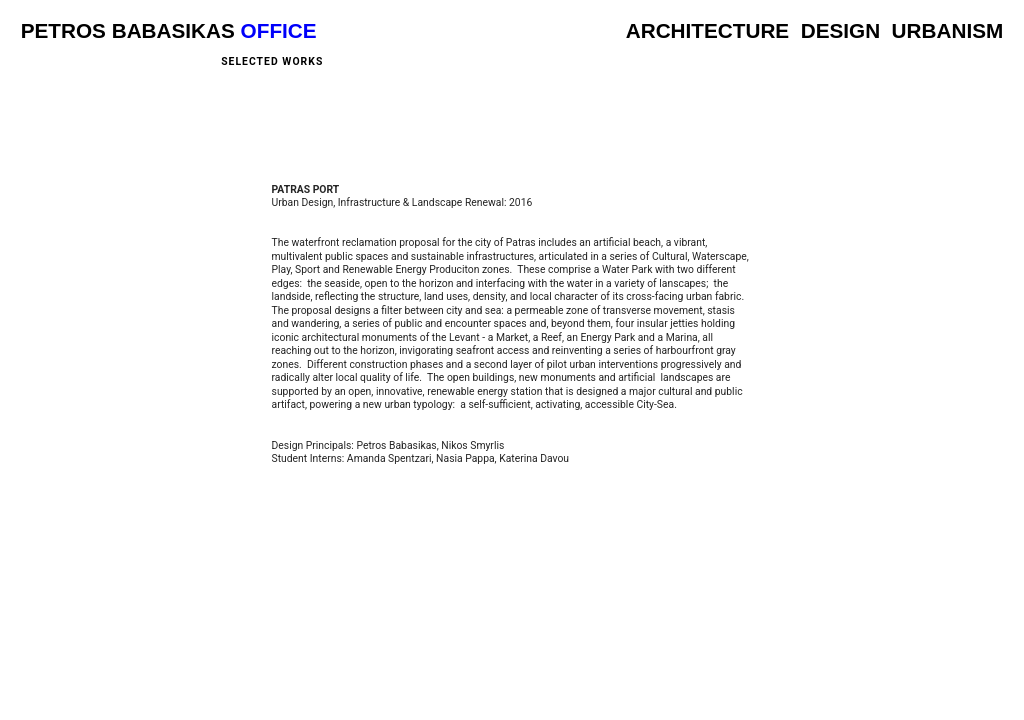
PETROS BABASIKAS (128, 30)
